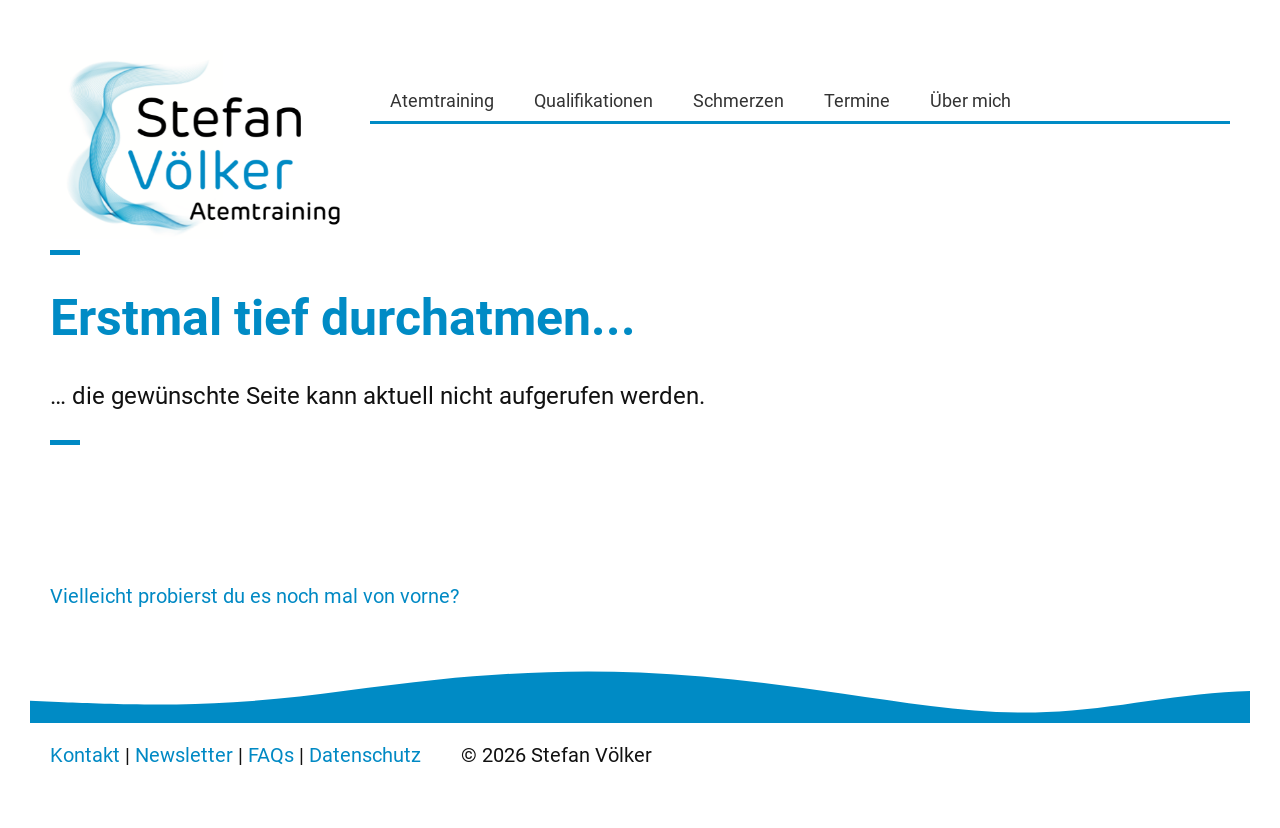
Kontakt (85, 755)
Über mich (970, 100)
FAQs (271, 755)
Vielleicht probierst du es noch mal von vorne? (254, 596)
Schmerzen (738, 100)
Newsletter (184, 755)
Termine (857, 100)
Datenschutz (365, 755)
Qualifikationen (593, 100)
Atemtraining (442, 100)
